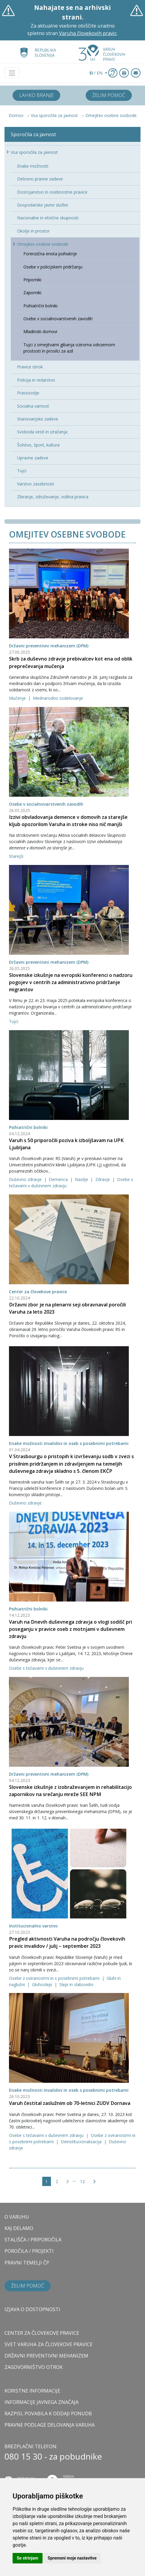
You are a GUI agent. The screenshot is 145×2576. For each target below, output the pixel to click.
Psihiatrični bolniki (28, 1127)
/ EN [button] (96, 73)
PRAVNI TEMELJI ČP (26, 2262)
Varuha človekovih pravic (88, 33)
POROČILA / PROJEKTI (29, 2251)
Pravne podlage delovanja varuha (49, 2425)
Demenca (59, 1179)
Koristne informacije (32, 2390)
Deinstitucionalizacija (82, 2141)
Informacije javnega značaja (41, 2402)
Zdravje (103, 1179)
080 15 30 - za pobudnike (53, 2456)
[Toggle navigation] (11, 73)
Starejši (16, 856)
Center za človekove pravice (38, 1291)
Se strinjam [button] (27, 2558)
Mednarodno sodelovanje (58, 698)
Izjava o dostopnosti (32, 2309)
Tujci (13, 1021)
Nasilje (82, 1179)
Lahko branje (36, 95)
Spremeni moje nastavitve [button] (72, 2558)
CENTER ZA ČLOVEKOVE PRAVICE (41, 2333)
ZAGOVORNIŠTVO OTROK (33, 2367)
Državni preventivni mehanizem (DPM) (48, 646)
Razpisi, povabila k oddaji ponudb (48, 2413)
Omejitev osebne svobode (111, 115)
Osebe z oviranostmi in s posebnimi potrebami (55, 1978)
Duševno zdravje (26, 1179)
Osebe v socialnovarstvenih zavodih (46, 804)
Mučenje (18, 698)
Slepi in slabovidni (76, 1984)
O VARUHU (16, 2217)
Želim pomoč (108, 95)
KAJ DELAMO (18, 2228)
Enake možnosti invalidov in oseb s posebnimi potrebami (69, 1443)
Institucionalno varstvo (33, 1926)
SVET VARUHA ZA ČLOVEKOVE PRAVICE (48, 2344)
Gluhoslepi (42, 1984)
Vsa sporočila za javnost (54, 115)
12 (82, 2181)
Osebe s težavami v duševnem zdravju (46, 1668)
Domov (16, 115)
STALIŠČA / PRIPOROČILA (32, 2239)
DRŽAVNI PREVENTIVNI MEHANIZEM (46, 2355)
